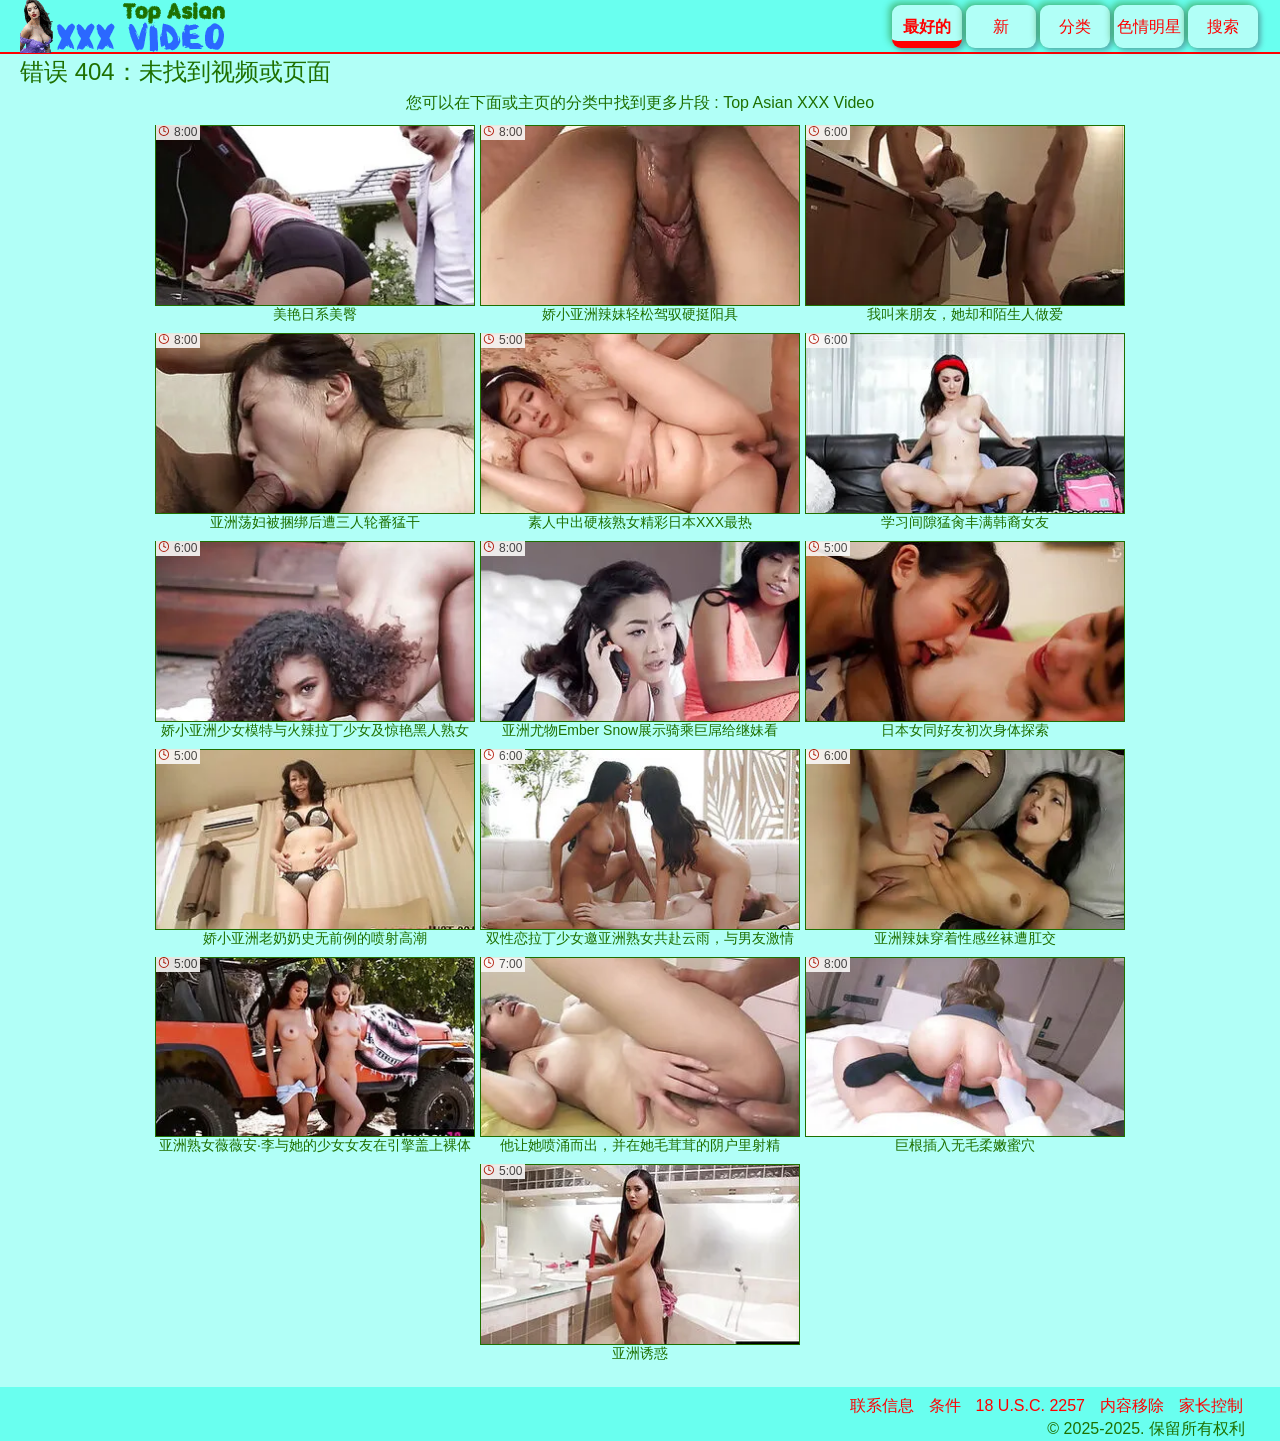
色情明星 (1149, 26)
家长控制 (1211, 1405)
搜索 (1223, 26)
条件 (945, 1405)
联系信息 (882, 1405)
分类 (1075, 26)
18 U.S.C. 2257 (1030, 1405)
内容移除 (1132, 1405)
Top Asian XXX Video (798, 102)
